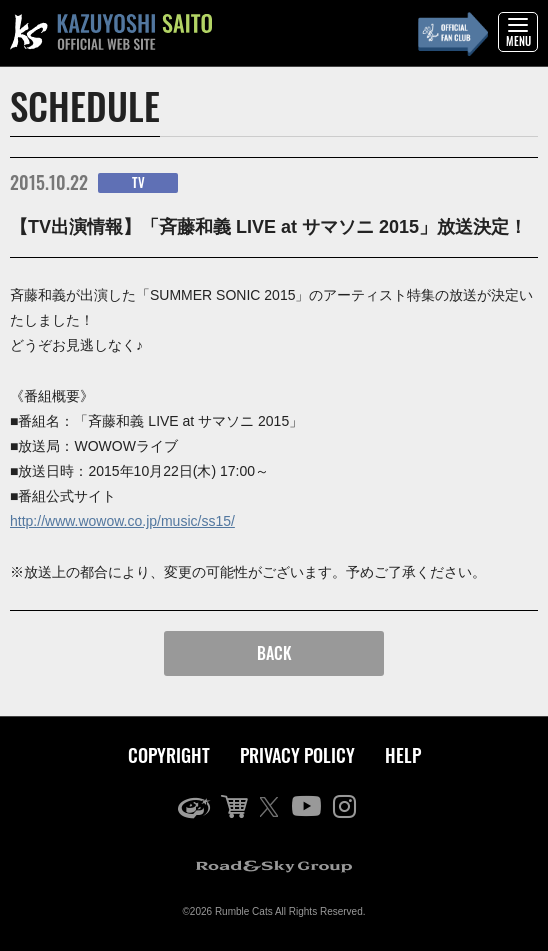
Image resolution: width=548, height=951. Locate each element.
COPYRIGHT (169, 755)
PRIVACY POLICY (297, 755)
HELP (403, 755)
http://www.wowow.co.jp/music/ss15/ (122, 521)
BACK (274, 653)
